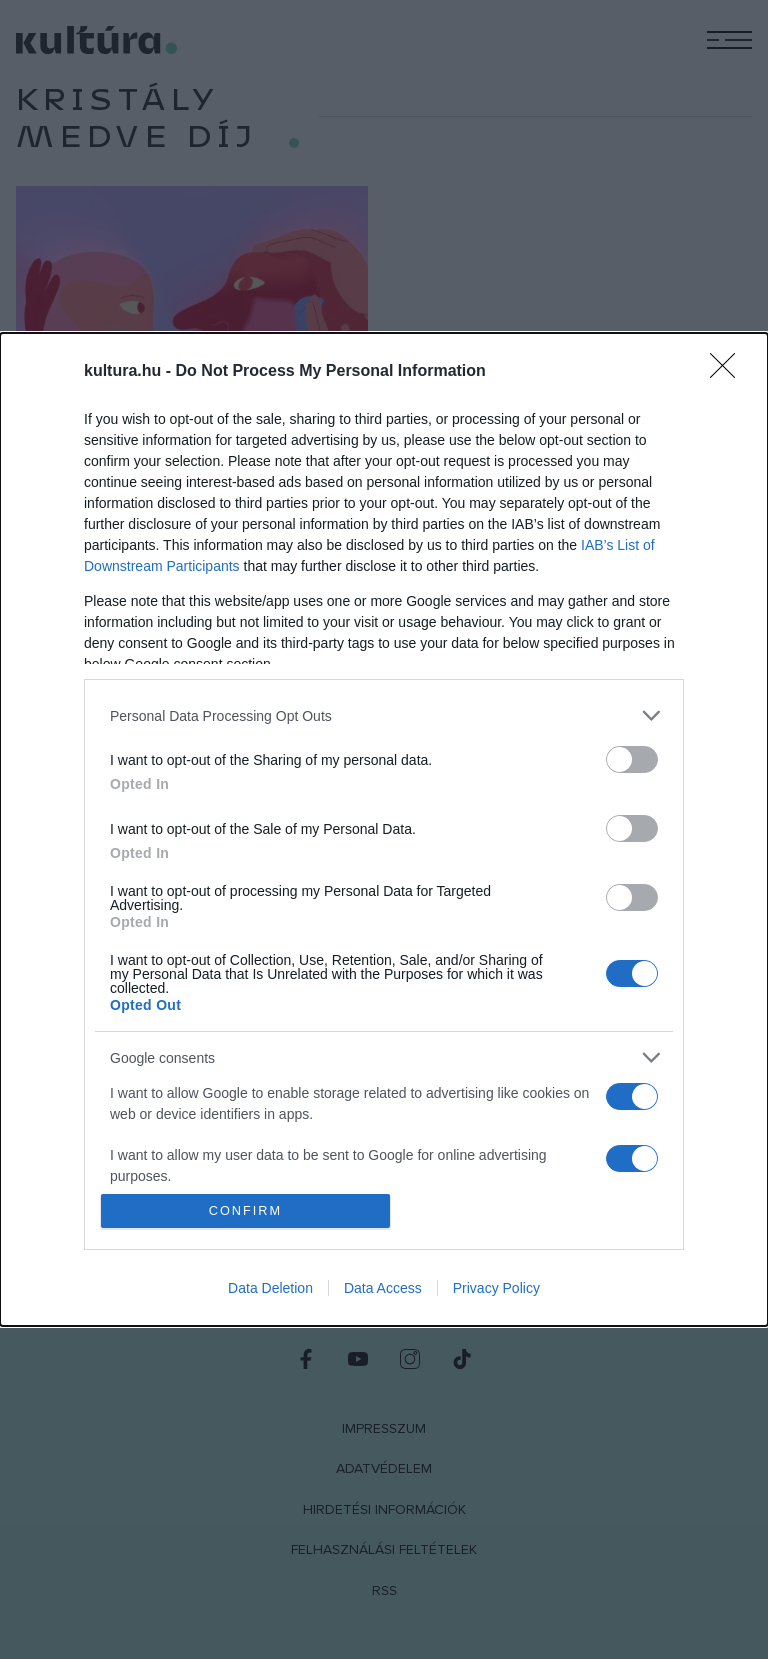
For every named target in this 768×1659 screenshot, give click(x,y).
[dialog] (384, 830)
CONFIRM (246, 1210)
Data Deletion (270, 1288)
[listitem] (384, 715)
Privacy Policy (496, 1288)
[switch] (632, 759)
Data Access (383, 1288)
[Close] (729, 372)
